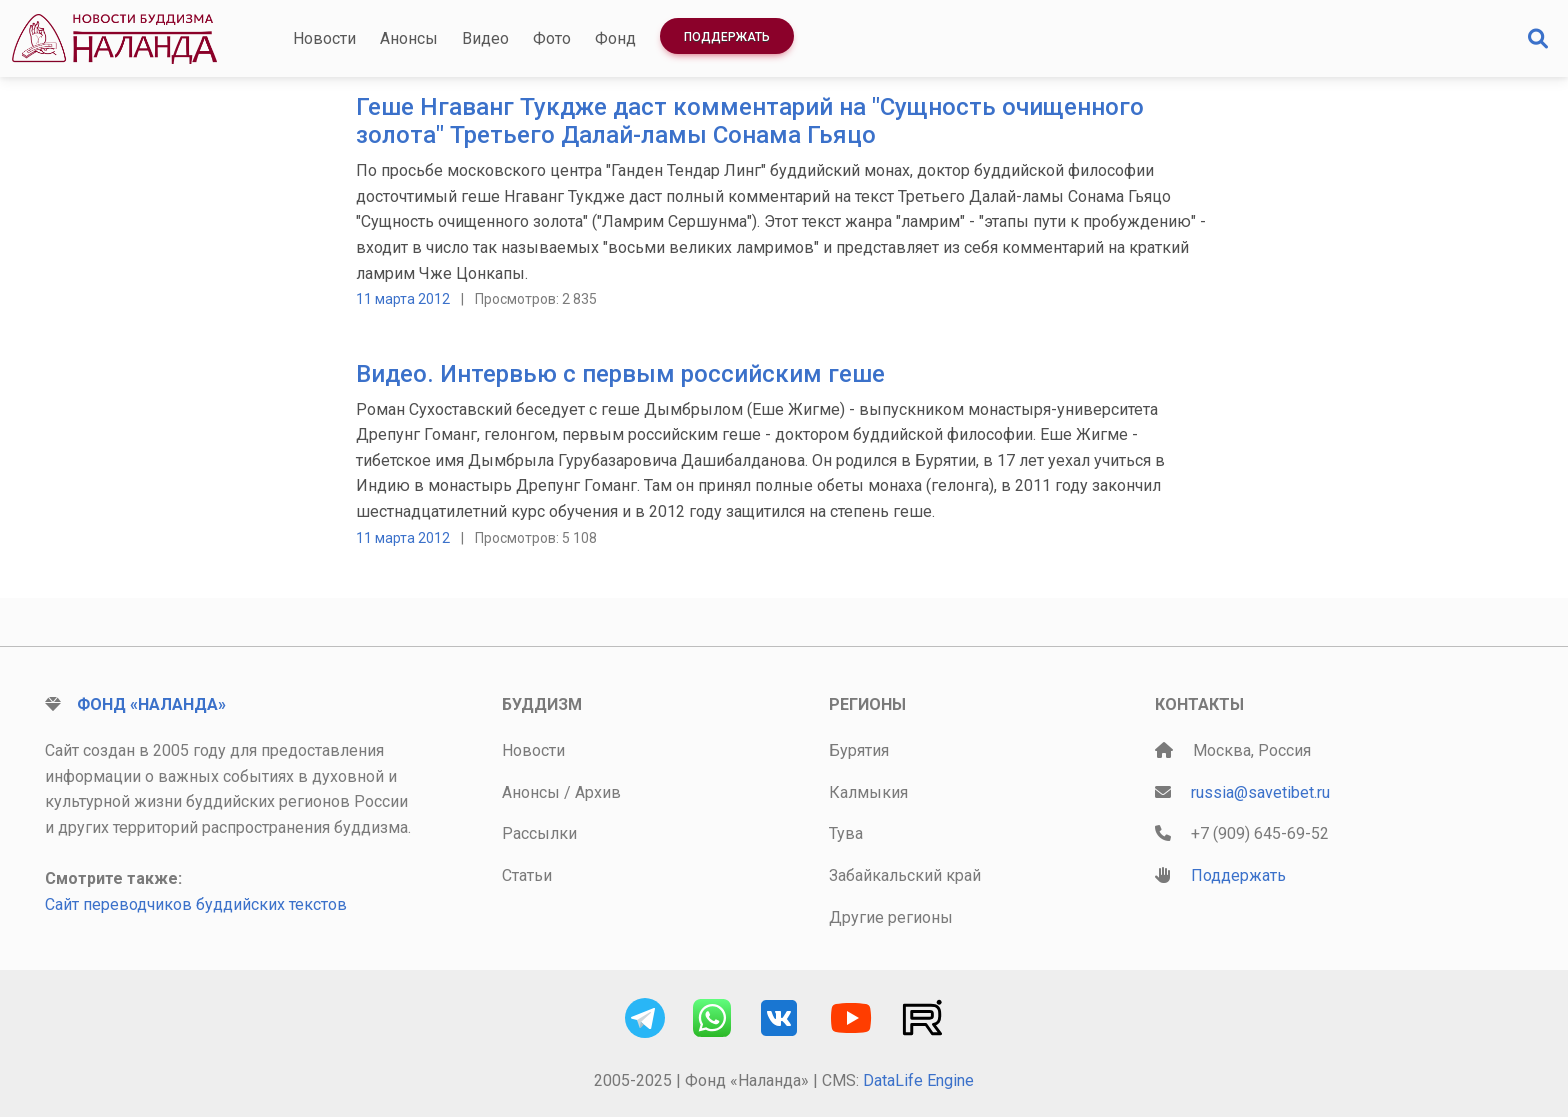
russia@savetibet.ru (1260, 792)
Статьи (527, 875)
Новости (324, 38)
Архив (598, 792)
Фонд (615, 38)
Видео (485, 38)
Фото (552, 38)
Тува (846, 833)
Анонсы (409, 38)
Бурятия (859, 750)
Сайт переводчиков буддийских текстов (196, 904)
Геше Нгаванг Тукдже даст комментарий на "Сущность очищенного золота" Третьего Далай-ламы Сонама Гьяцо (750, 121)
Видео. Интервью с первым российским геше (620, 374)
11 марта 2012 (403, 299)
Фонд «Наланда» (151, 704)
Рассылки (539, 833)
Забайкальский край (905, 875)
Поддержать (727, 37)
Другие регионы (891, 917)
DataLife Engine (918, 1080)
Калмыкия (868, 792)
